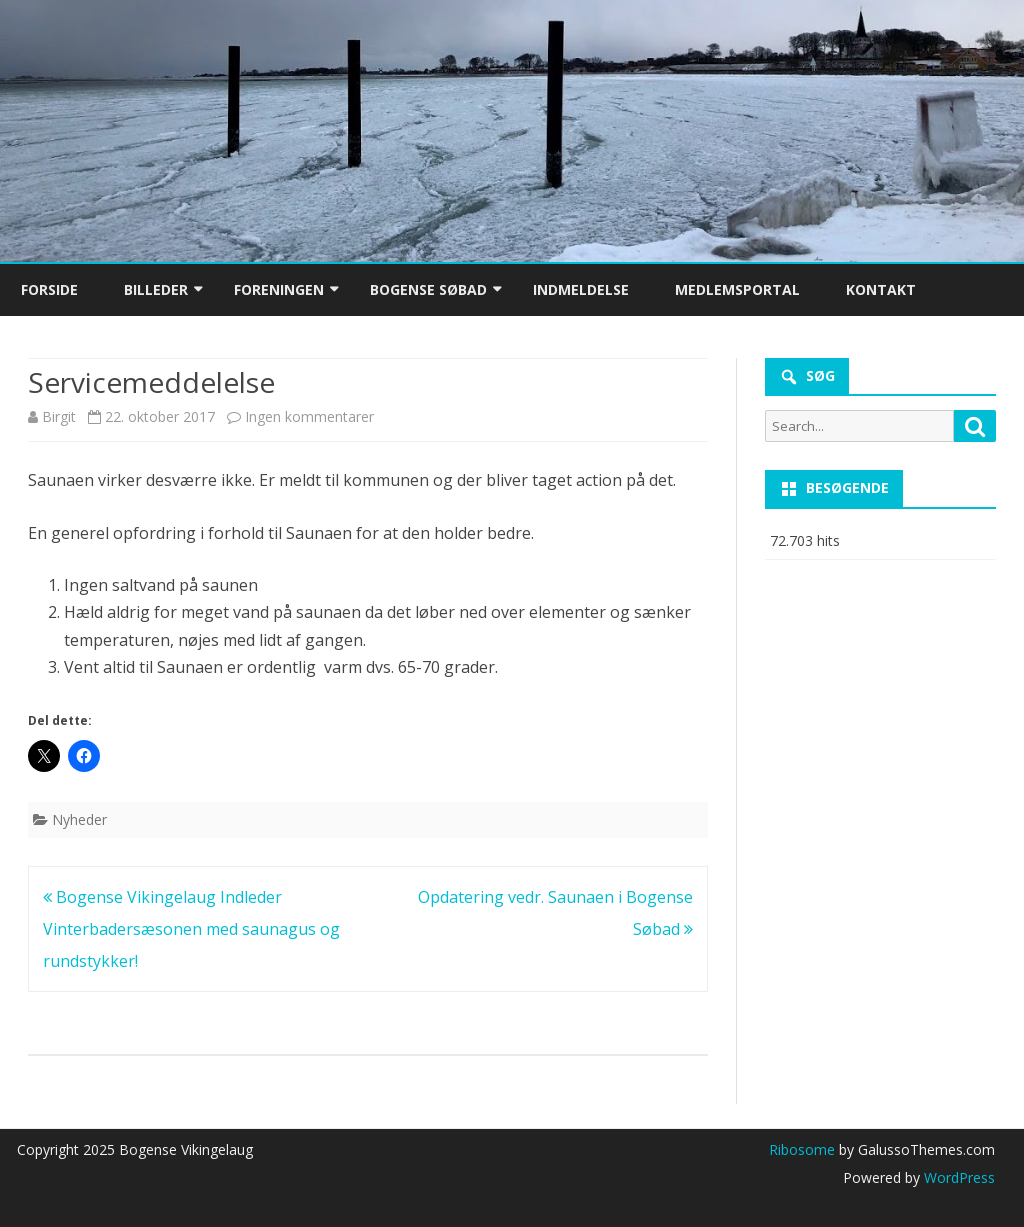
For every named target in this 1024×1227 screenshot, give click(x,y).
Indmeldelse (581, 289)
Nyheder (79, 819)
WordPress (957, 1177)
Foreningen (279, 289)
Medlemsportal (737, 289)
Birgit (59, 416)
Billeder (156, 289)
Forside (49, 289)
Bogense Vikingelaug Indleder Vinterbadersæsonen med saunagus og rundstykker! (191, 929)
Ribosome (802, 1149)
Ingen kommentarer (309, 416)
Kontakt (881, 289)
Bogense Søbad (428, 289)
